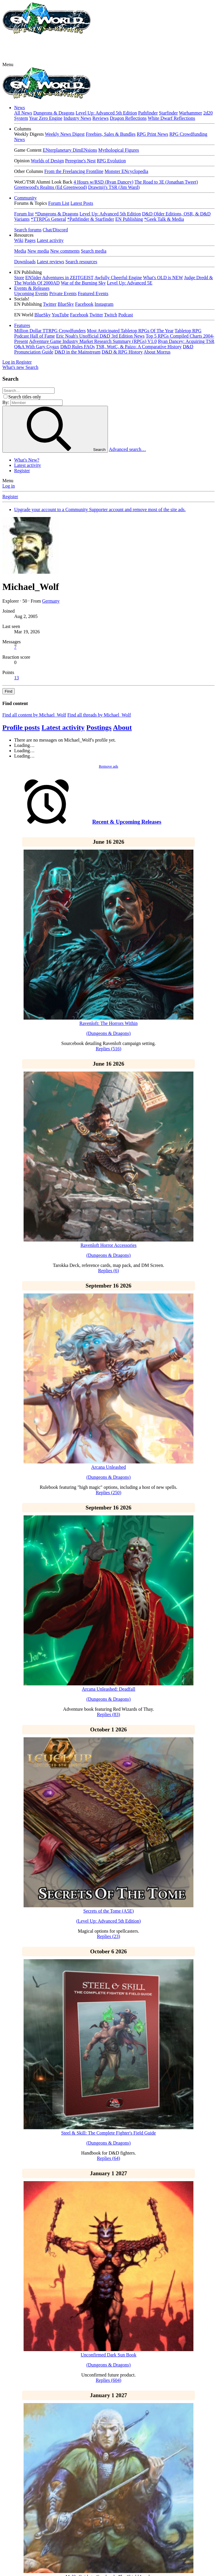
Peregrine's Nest (80, 160)
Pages (29, 240)
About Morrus (157, 351)
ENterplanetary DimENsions (70, 150)
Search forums (28, 229)
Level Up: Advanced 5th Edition (106, 112)
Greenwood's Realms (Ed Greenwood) (50, 187)
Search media (93, 250)
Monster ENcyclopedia (126, 171)
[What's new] (13, 367)
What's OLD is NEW (163, 277)
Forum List (58, 203)
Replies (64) (108, 2158)
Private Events (63, 293)
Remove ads (108, 766)
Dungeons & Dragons (54, 112)
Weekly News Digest (65, 134)
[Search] (31, 367)
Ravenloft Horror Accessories (108, 1245)
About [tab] (122, 727)
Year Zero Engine (46, 118)
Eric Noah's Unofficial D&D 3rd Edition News (100, 335)
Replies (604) (108, 2380)
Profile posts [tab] (21, 727)
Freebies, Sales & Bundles (111, 134)
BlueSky (66, 304)
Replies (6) (108, 1270)
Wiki (18, 240)
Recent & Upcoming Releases (126, 822)
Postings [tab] (98, 727)
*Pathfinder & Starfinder (90, 219)
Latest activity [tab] (63, 727)
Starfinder (168, 112)
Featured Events (93, 293)
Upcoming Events (31, 293)
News (19, 107)
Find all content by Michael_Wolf (34, 714)
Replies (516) (108, 1048)
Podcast (125, 314)
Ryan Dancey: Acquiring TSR (186, 341)
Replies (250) (108, 1492)
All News (23, 112)
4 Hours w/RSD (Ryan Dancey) (103, 181)
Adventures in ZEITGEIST (67, 277)
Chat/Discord (55, 229)
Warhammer (190, 112)
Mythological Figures (118, 150)
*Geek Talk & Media (164, 219)
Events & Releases (32, 288)
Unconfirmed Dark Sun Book (109, 2354)
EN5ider (33, 277)
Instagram (104, 304)
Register (22, 470)
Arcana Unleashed (108, 1467)
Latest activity (50, 240)
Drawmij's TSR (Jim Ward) (114, 187)
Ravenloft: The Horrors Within (108, 1023)
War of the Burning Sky (83, 282)
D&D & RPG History (122, 351)
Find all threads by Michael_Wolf (99, 714)
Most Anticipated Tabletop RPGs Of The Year (130, 330)
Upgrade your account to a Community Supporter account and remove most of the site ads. (100, 509)
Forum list (24, 213)
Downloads (25, 261)
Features (22, 325)
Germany (51, 600)
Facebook (84, 304)
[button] (7, 64)
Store (19, 277)
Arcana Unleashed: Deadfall (108, 1689)
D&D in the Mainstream (78, 351)
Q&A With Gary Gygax (36, 346)
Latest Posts (81, 203)
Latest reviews (50, 261)
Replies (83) (108, 1714)
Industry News (77, 118)
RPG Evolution (111, 160)
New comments (65, 250)
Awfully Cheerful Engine (118, 277)
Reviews (100, 118)
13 (16, 677)
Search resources (81, 261)
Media (20, 250)
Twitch (110, 314)
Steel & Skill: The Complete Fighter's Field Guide (108, 2132)
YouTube (60, 314)
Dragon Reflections (128, 118)
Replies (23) (108, 1936)
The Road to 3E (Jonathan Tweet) (166, 181)
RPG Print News (152, 134)
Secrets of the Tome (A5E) (108, 1910)
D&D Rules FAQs (77, 346)
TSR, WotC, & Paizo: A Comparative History (139, 346)
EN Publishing (129, 219)
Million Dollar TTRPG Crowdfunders (50, 330)
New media (38, 250)
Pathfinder (148, 112)
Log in (8, 485)
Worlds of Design (47, 160)
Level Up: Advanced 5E (129, 282)
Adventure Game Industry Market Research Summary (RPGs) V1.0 (93, 341)
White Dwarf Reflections (171, 118)
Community (25, 197)
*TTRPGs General (48, 219)
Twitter (50, 304)
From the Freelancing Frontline (73, 171)
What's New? (26, 459)
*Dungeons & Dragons (56, 213)
